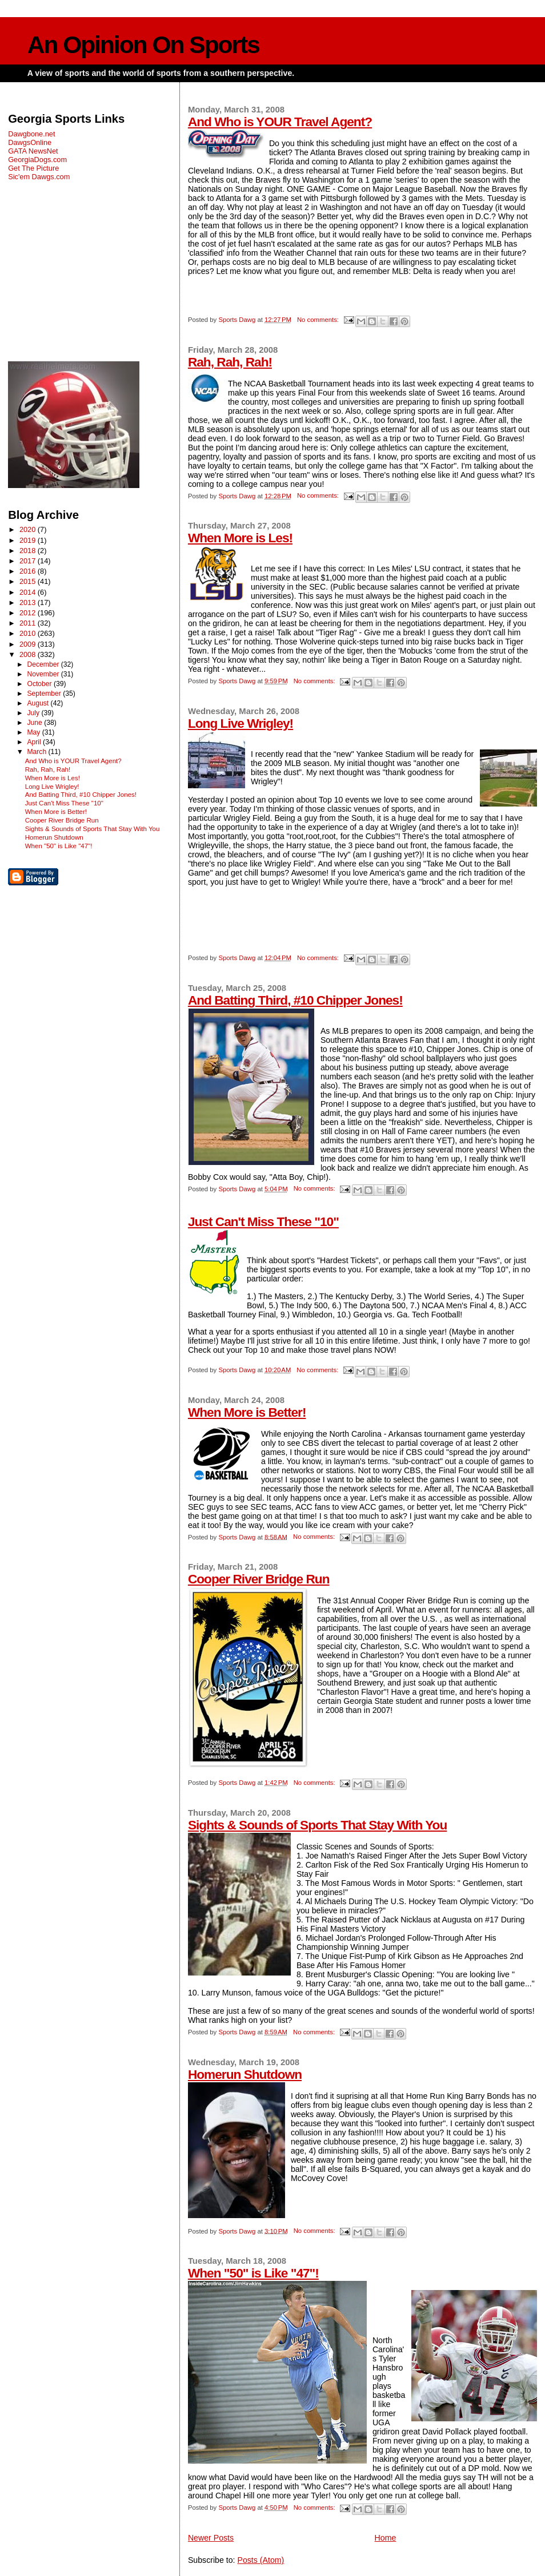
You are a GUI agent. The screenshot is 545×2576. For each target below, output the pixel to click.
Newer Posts (211, 2537)
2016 (28, 571)
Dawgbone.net (31, 134)
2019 (28, 540)
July (34, 713)
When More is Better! (247, 1412)
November (44, 674)
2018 (28, 550)
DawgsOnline (29, 142)
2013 (28, 602)
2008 (28, 654)
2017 (28, 561)
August (38, 703)
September (45, 694)
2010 (28, 633)
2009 (28, 644)
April (35, 742)
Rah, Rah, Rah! (230, 361)
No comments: (318, 319)
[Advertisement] (90, 271)
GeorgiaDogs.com (37, 159)
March (37, 752)
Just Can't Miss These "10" (263, 1221)
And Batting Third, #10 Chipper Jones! (295, 1000)
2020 (28, 529)
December (44, 664)
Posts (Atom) (260, 2560)
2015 (28, 581)
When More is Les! (240, 537)
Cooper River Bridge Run (259, 1578)
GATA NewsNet (33, 151)
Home (385, 2537)
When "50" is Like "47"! (253, 2272)
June (35, 723)
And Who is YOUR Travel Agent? (280, 121)
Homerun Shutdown (245, 2074)
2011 (28, 623)
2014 (28, 592)
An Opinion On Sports (143, 44)
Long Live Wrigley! (240, 723)
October (40, 684)
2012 (28, 612)
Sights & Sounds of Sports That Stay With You (317, 1824)
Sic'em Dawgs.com (39, 176)
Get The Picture (33, 168)
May (34, 732)
